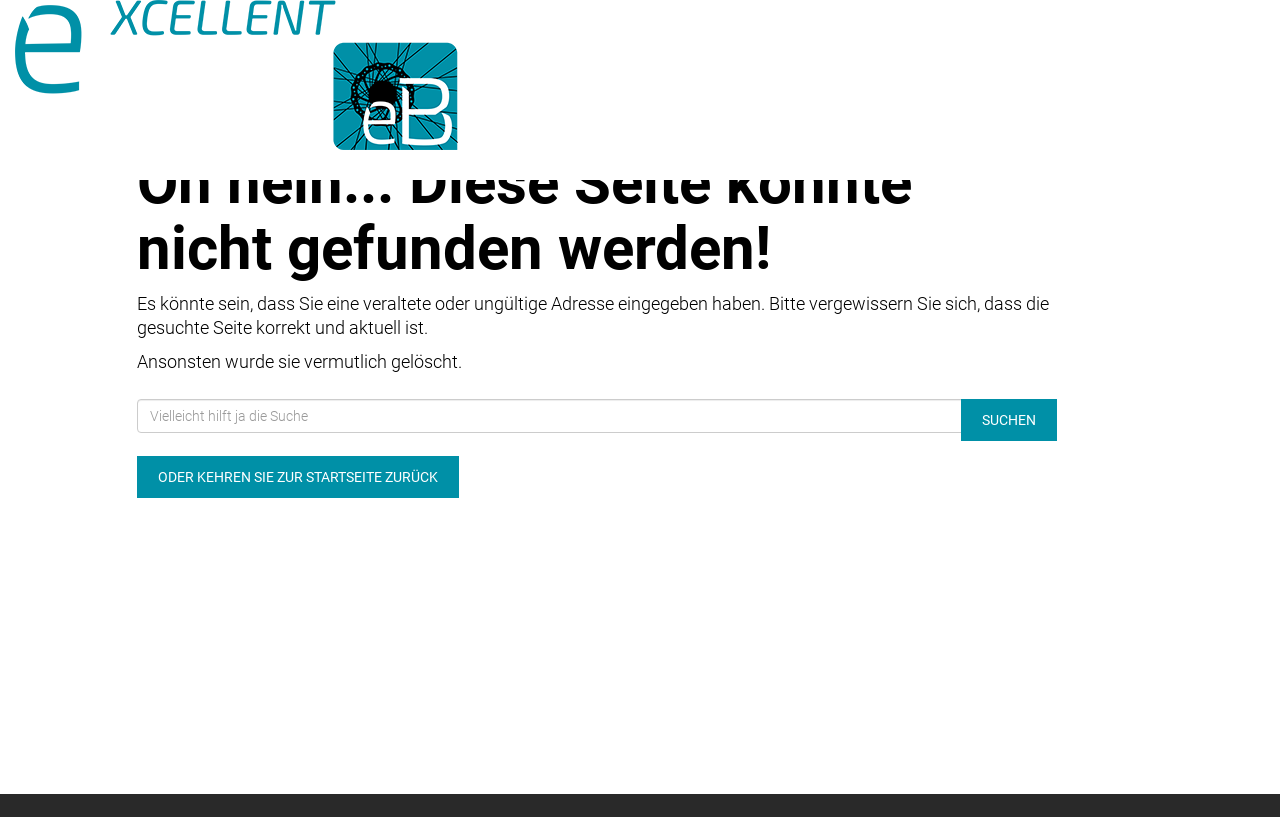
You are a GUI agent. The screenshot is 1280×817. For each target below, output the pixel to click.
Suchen (1009, 420)
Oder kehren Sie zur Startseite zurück (298, 477)
